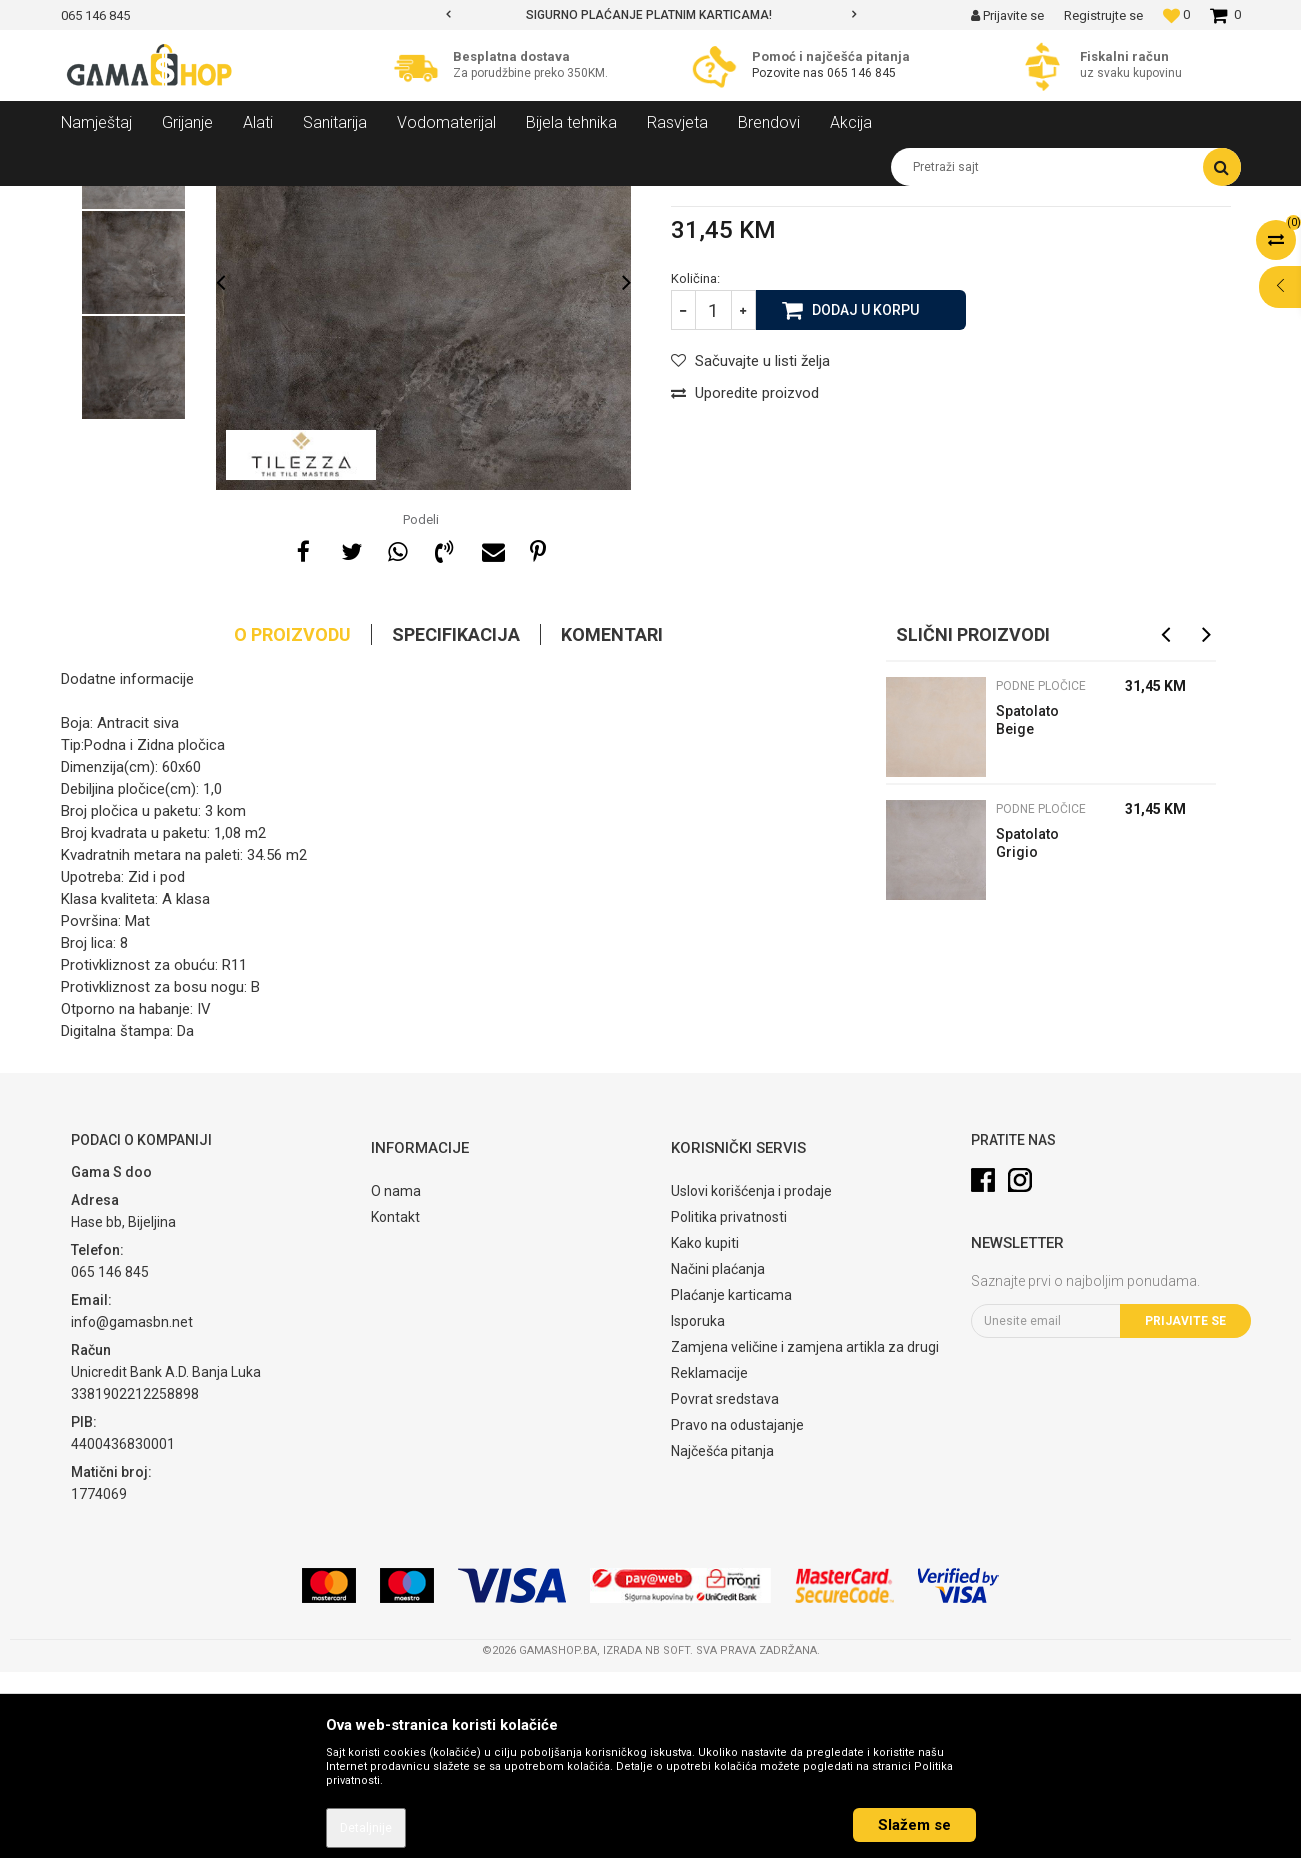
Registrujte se (1103, 15)
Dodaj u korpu (865, 495)
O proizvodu (292, 820)
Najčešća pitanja (722, 1637)
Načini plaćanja (718, 1455)
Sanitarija (241, 201)
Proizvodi (169, 201)
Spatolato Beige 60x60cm (1027, 908)
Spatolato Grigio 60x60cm (1027, 1031)
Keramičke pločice (337, 201)
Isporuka (698, 1507)
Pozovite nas (789, 73)
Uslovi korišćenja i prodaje (751, 1377)
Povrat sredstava (725, 1585)
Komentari (612, 820)
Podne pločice (445, 201)
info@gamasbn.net (132, 1508)
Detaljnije (366, 1828)
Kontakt (395, 1403)
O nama (396, 1377)
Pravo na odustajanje (737, 1611)
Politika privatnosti (729, 1403)
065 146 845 (861, 73)
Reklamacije (709, 1559)
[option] (651, 15)
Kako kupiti (705, 1429)
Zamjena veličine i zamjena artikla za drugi (805, 1533)
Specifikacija (456, 820)
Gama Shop (92, 201)
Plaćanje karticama (731, 1481)
